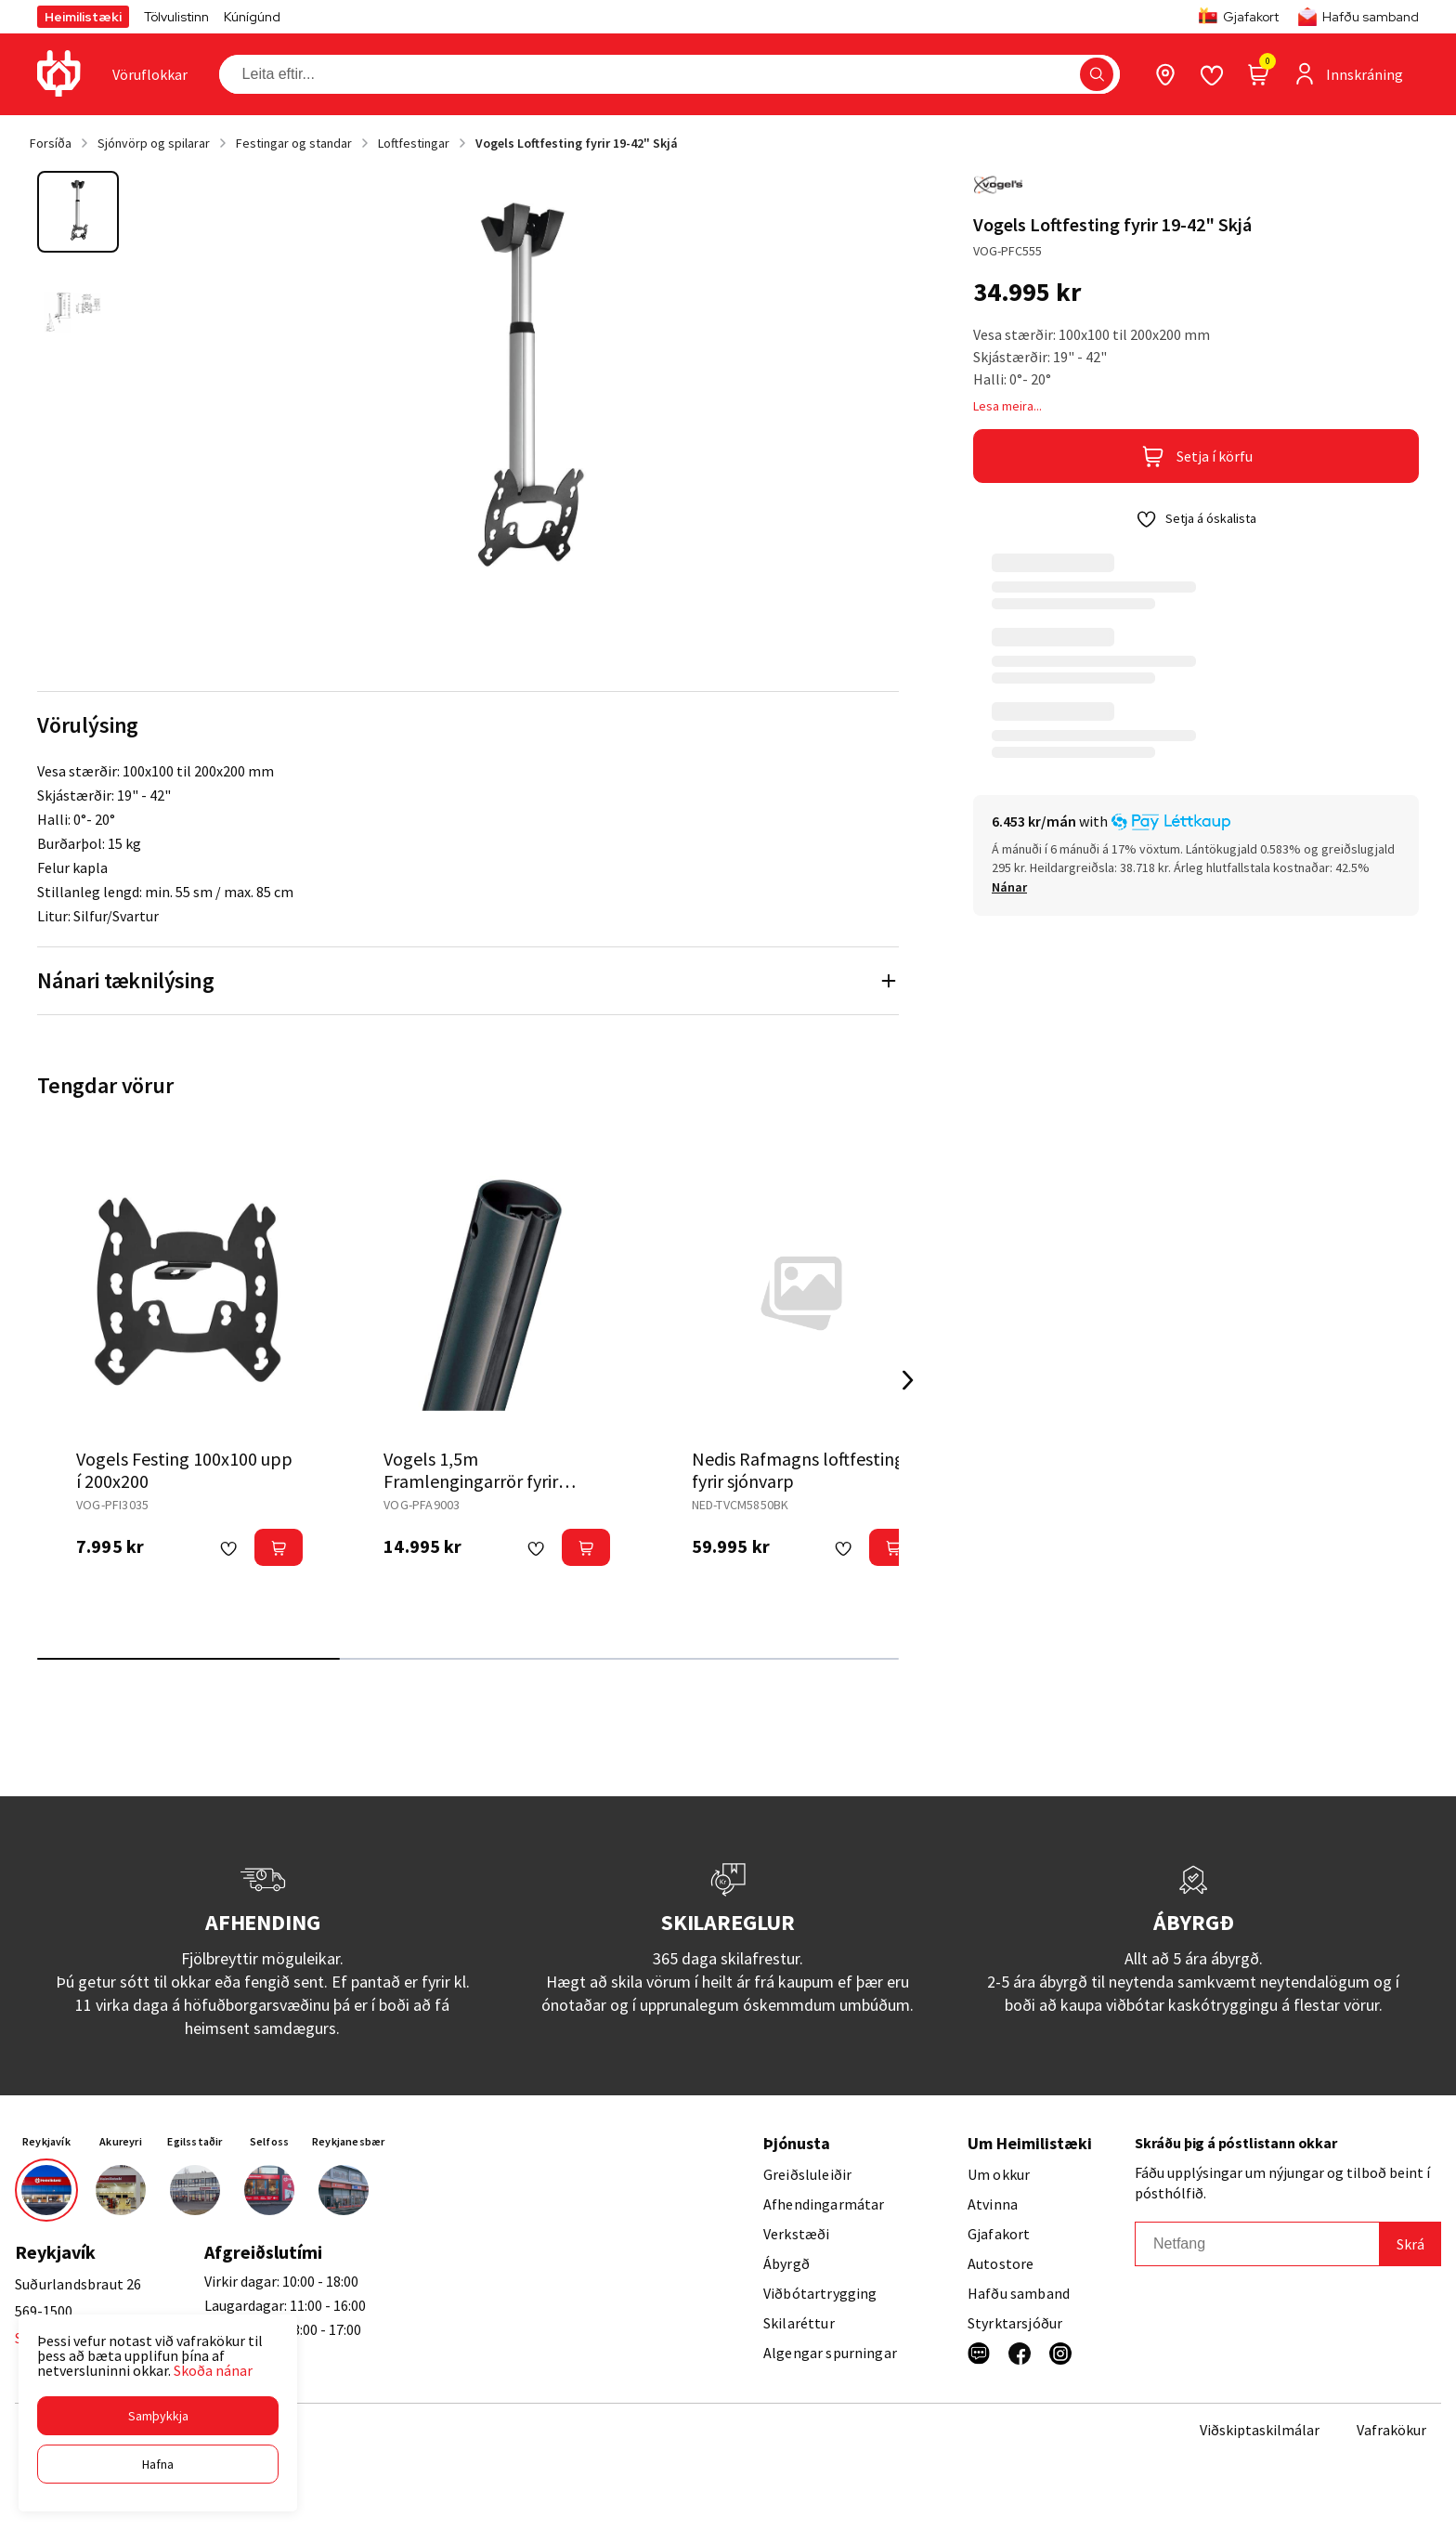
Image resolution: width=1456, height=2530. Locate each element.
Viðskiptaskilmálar (1260, 2429)
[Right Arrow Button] (908, 1381)
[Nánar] (1009, 887)
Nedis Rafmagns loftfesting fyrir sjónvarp (798, 1470)
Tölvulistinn (176, 16)
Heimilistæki (83, 16)
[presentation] (150, 74)
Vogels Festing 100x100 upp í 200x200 (184, 1470)
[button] (158, 2415)
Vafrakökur (1391, 2429)
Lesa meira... (1007, 406)
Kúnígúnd (252, 16)
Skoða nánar (213, 2370)
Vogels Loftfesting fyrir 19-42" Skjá (576, 143)
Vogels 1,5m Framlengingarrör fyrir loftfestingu (471, 1481)
